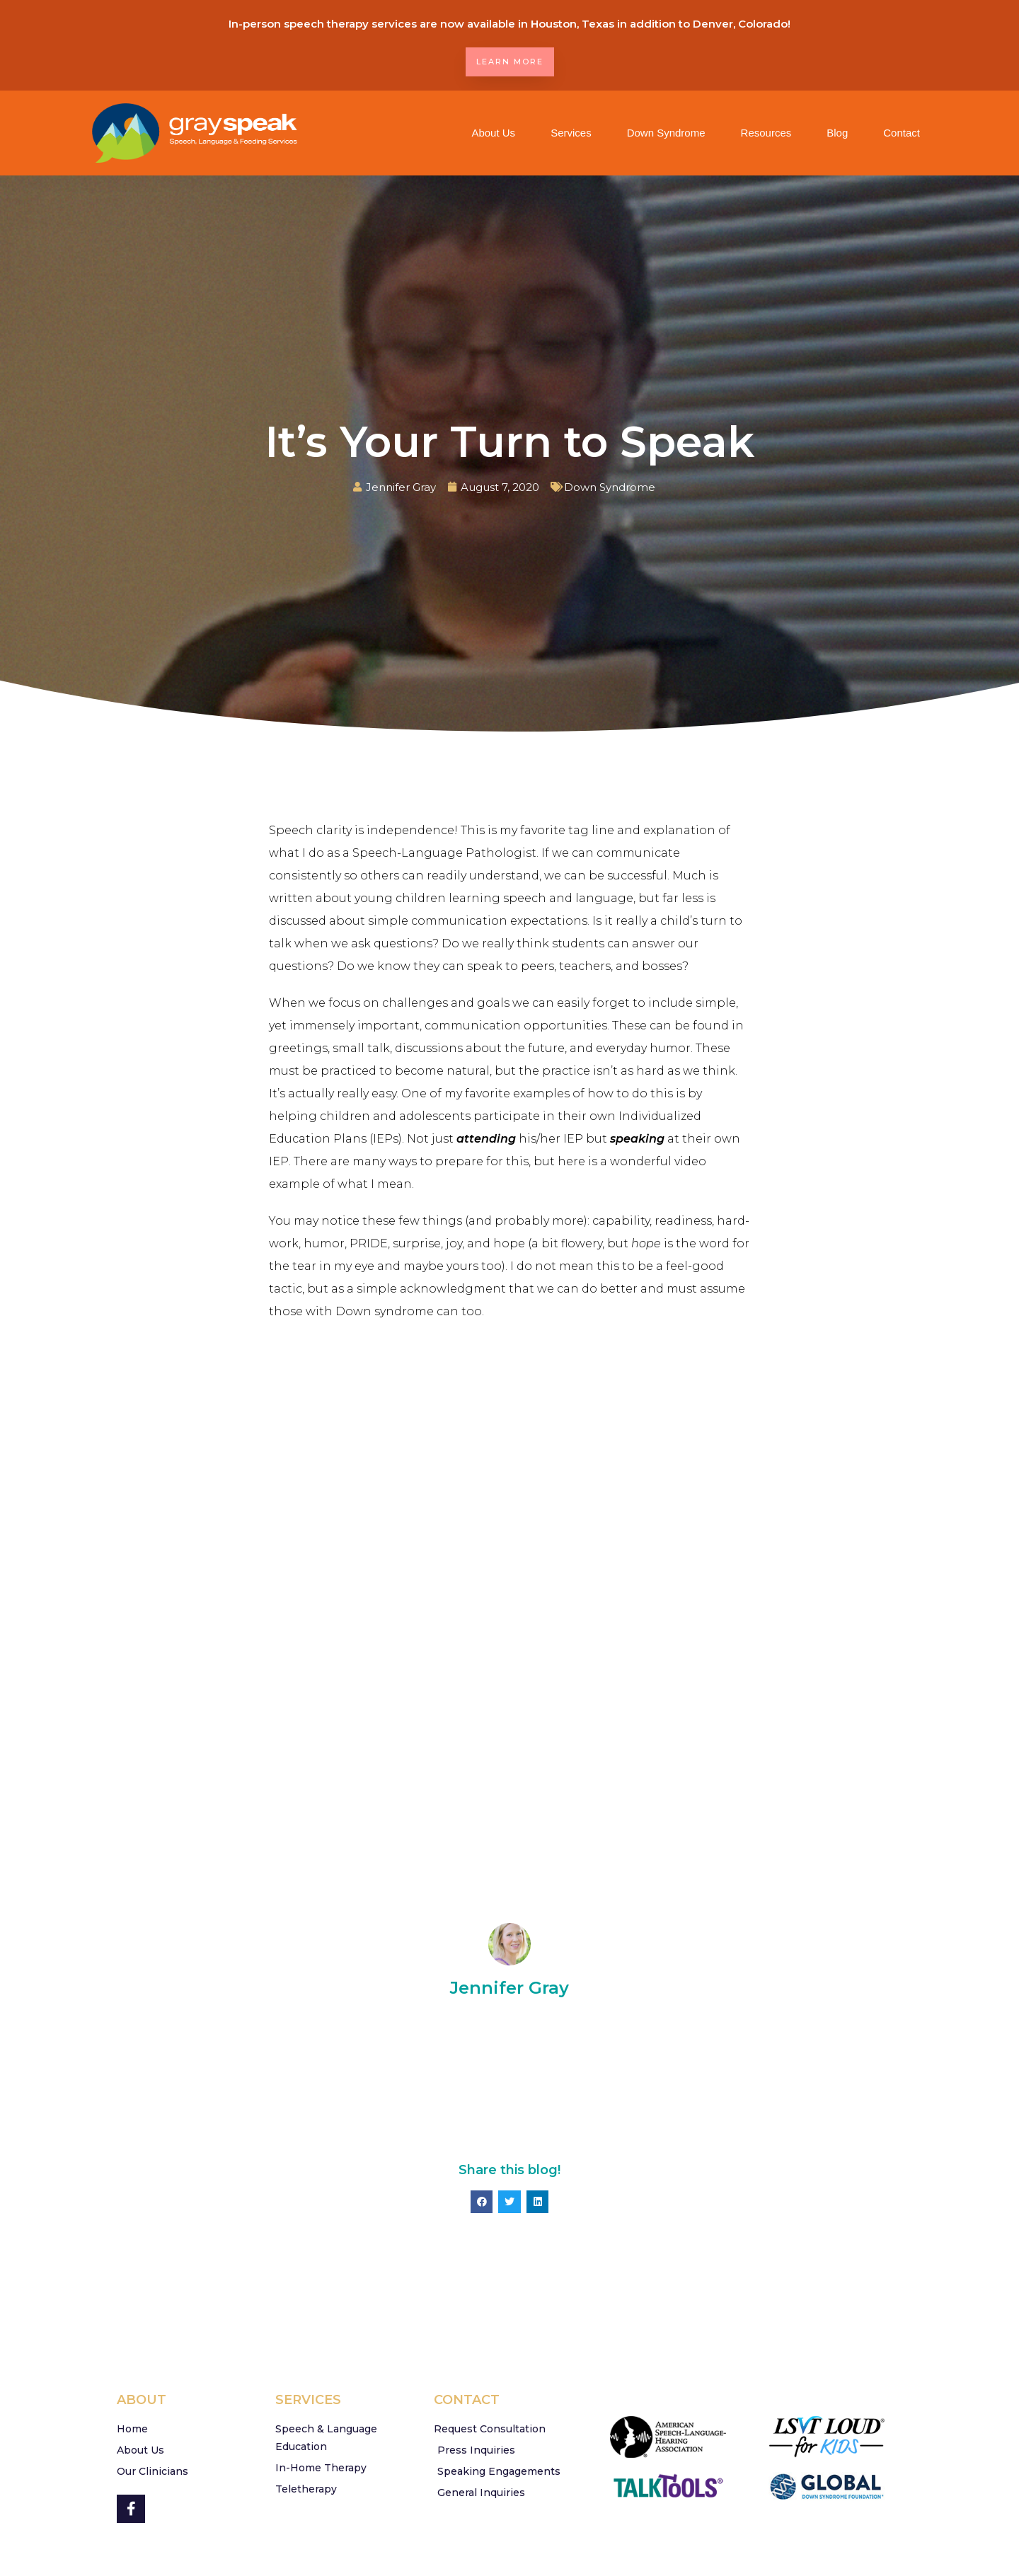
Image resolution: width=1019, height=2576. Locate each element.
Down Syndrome (666, 133)
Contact (901, 133)
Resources (766, 133)
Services (571, 133)
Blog (837, 133)
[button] (482, 2201)
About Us (493, 133)
